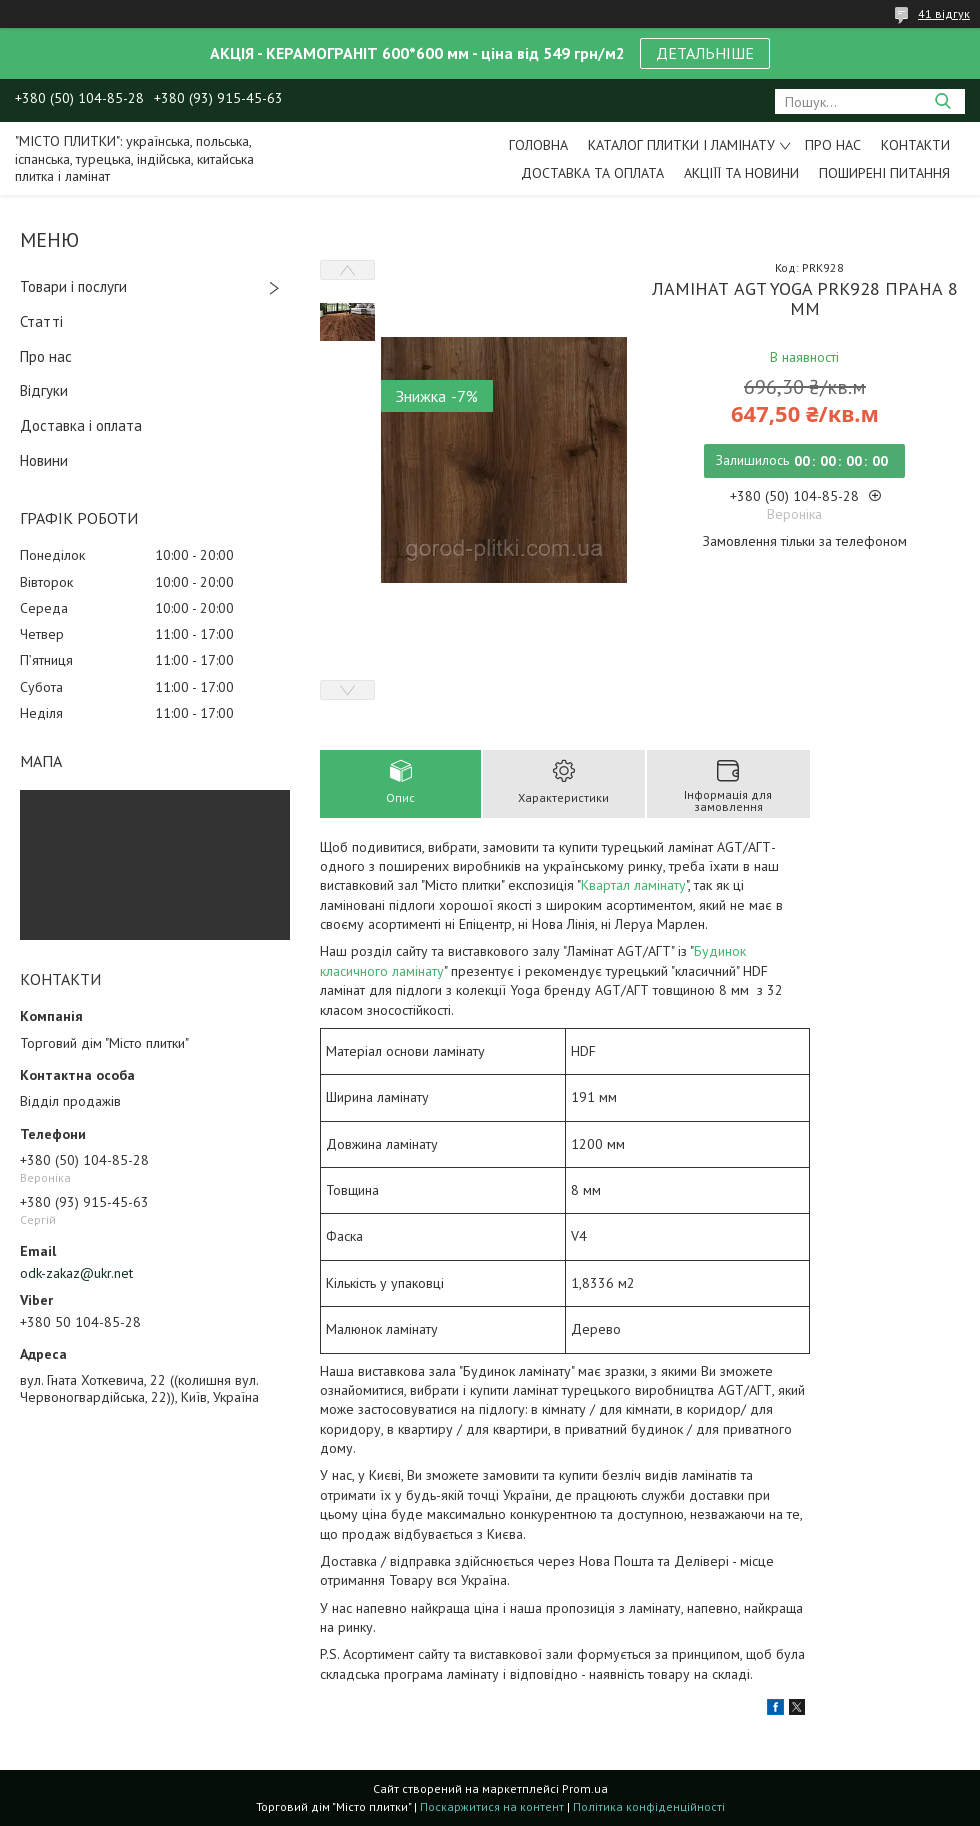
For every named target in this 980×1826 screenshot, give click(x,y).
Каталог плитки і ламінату (681, 145)
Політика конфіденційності (649, 1806)
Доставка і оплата (81, 425)
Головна (538, 145)
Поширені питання (884, 173)
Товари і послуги (73, 286)
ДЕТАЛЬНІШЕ (705, 53)
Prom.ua (585, 1788)
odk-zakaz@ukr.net (76, 1273)
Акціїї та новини (741, 173)
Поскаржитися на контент (492, 1806)
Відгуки (44, 390)
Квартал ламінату (633, 885)
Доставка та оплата (592, 173)
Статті (41, 321)
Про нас (833, 145)
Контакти (915, 145)
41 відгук (944, 13)
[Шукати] (942, 101)
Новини (44, 460)
